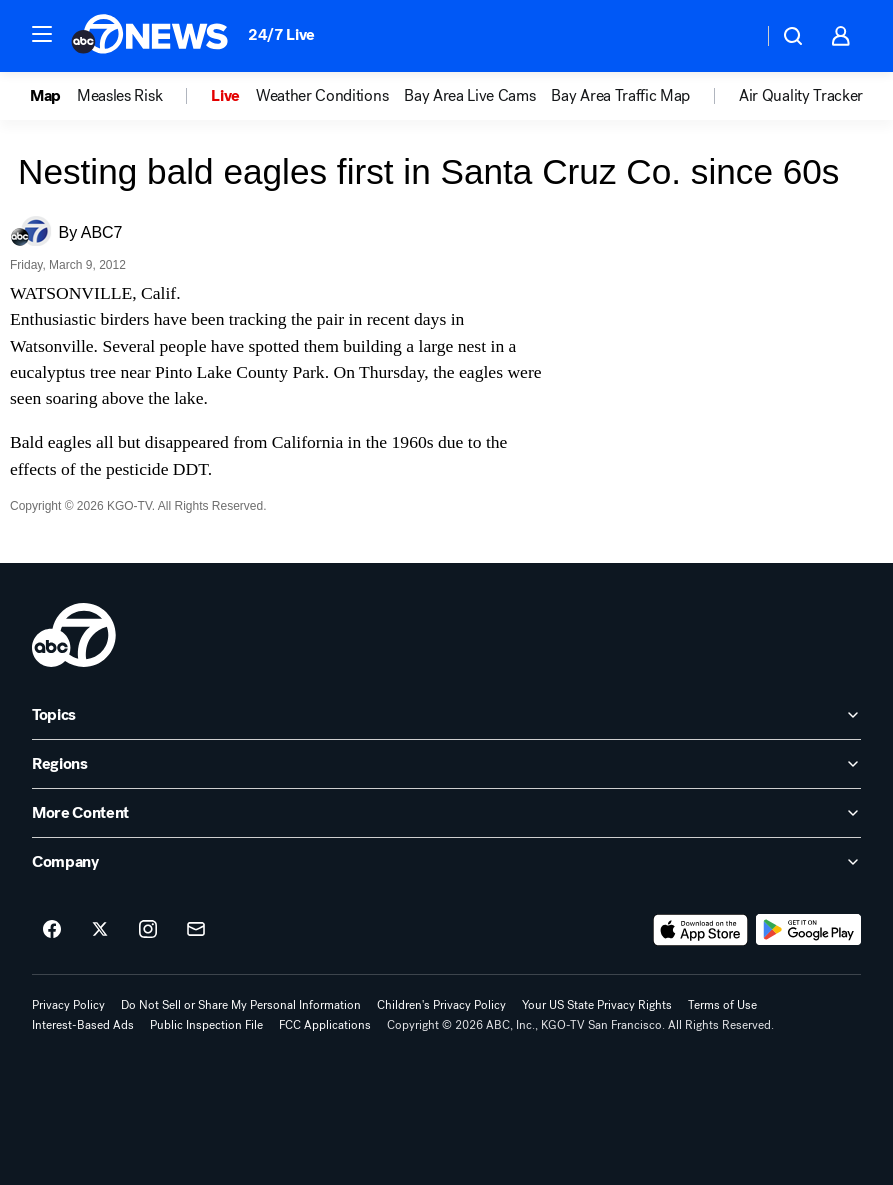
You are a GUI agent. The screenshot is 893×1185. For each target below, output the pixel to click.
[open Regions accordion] (446, 764)
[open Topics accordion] (446, 715)
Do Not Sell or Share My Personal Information (241, 1005)
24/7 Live (281, 34)
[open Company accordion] (446, 862)
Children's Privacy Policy (441, 1005)
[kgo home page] (74, 635)
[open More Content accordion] (446, 813)
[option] (53, 96)
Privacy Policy (68, 1005)
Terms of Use (722, 1005)
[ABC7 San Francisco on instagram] (148, 930)
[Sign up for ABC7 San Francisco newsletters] (196, 930)
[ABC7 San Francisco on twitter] (100, 930)
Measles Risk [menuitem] (119, 96)
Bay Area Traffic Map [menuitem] (620, 96)
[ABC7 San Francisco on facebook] (52, 930)
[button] (42, 34)
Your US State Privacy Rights (597, 1005)
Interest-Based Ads (83, 1025)
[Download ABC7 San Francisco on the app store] (701, 930)
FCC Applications (325, 1025)
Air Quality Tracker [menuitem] (801, 96)
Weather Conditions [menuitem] (322, 96)
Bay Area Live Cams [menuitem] (469, 96)
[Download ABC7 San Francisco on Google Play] (808, 930)
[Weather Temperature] (731, 36)
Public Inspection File (206, 1025)
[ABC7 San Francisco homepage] (149, 36)
